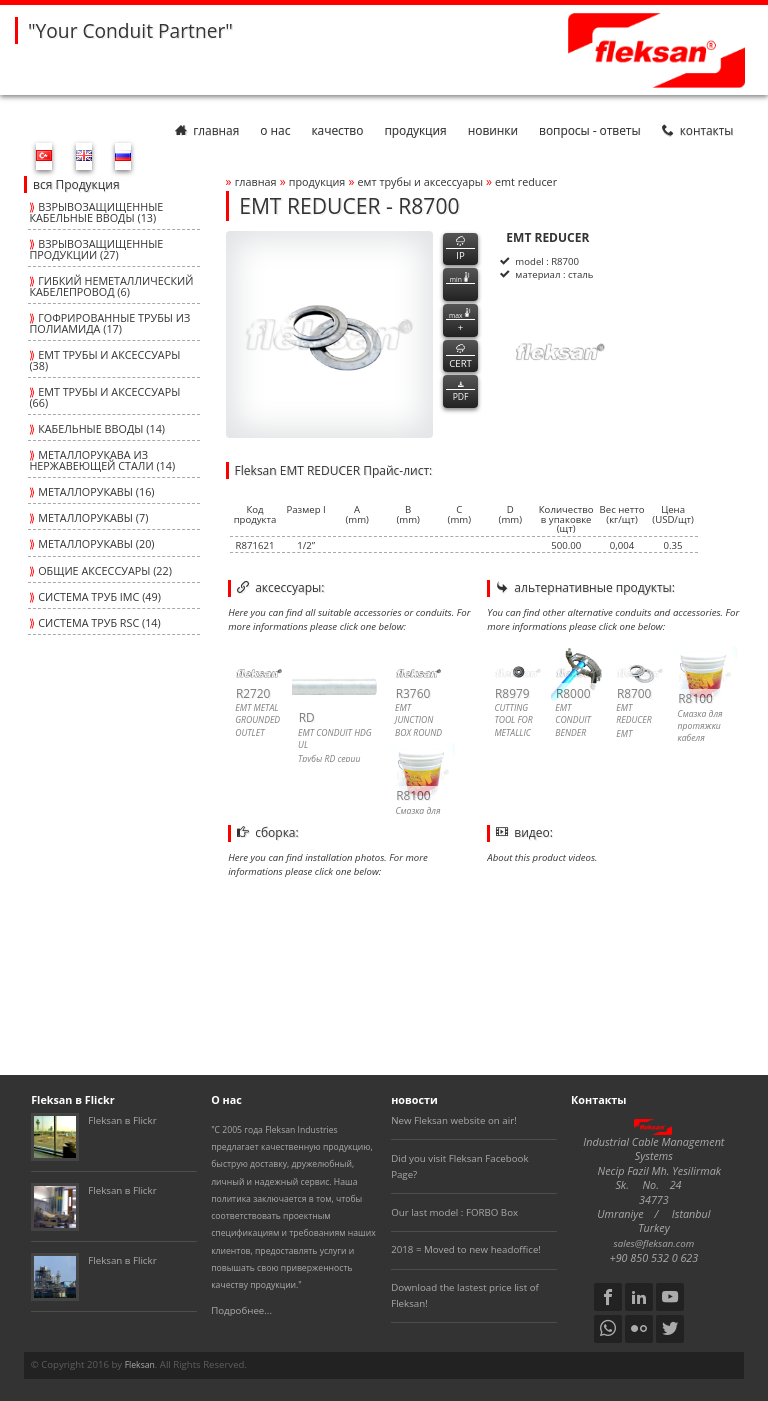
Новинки (493, 130)
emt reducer (526, 181)
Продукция (415, 130)
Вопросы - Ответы (589, 130)
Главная (207, 130)
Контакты (698, 130)
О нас (275, 130)
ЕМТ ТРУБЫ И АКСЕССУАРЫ (422, 181)
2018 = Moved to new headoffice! (466, 1249)
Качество (337, 130)
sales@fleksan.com (654, 1243)
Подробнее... (241, 1310)
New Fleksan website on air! (454, 1120)
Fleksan (140, 1365)
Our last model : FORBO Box (454, 1212)
